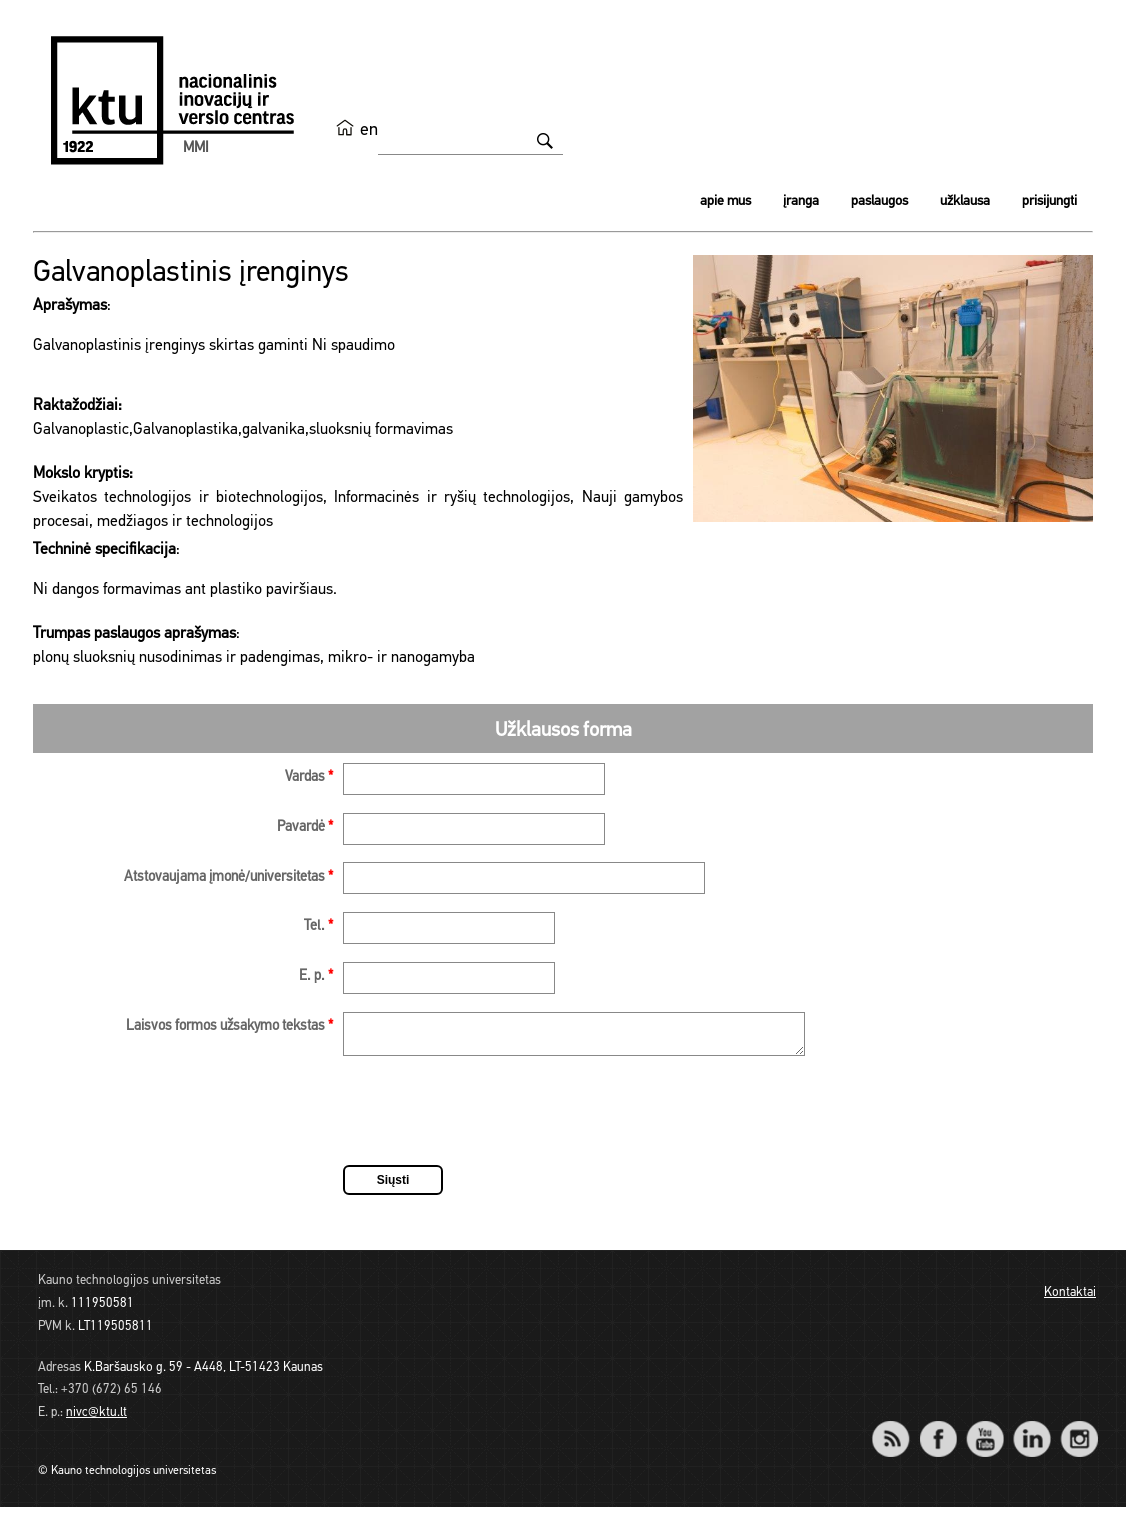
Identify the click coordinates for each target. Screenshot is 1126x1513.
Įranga (801, 201)
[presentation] (495, 1120)
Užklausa (965, 201)
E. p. (316, 976)
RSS (899, 1431)
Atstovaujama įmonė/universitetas (228, 877)
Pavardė (305, 827)
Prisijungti (1049, 201)
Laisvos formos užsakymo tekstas (229, 1026)
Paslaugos (879, 201)
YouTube (984, 1431)
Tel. (318, 926)
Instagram (1078, 1431)
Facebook (937, 1431)
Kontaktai (1070, 1298)
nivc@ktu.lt (96, 1418)
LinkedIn (1031, 1431)
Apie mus (725, 201)
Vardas (309, 777)
